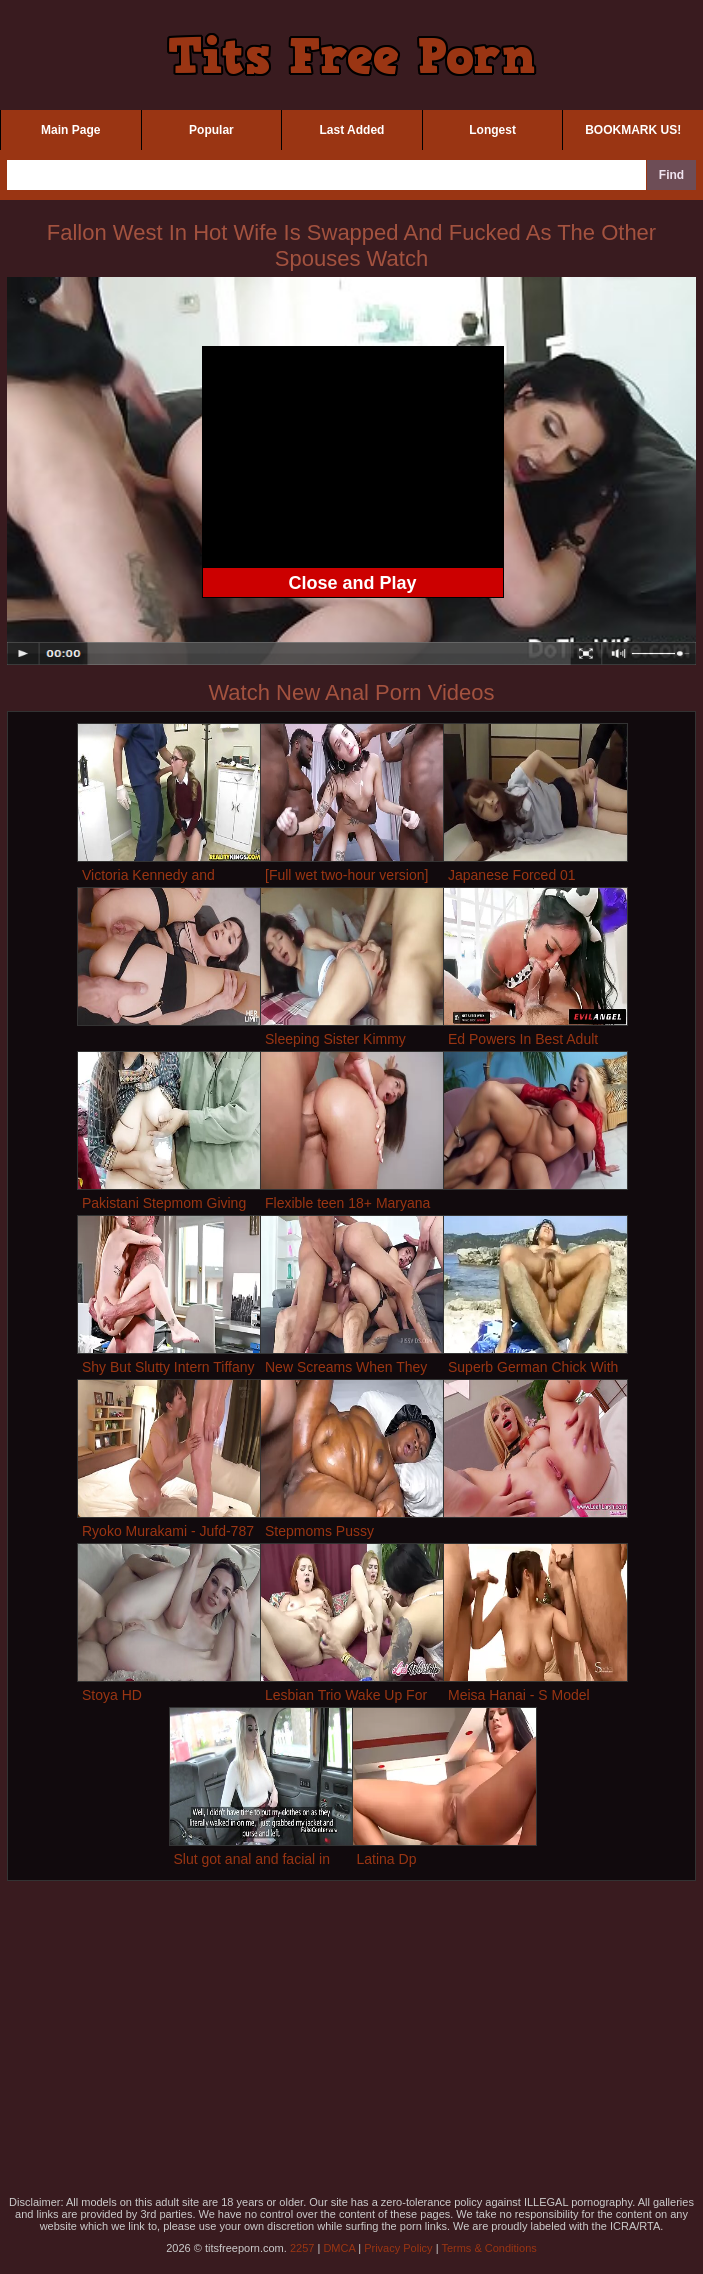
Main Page (70, 130)
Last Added (352, 130)
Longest (492, 130)
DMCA (339, 2248)
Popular (211, 130)
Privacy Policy (398, 2248)
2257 (302, 2248)
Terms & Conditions (488, 2248)
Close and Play (352, 583)
